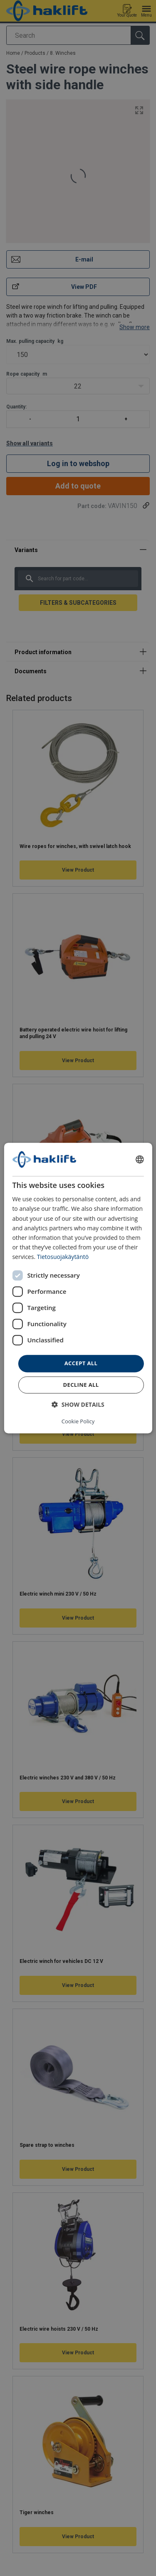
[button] (78, 1404)
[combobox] (140, 1159)
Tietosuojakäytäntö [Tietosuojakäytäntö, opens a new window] (63, 1257)
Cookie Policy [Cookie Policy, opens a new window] (78, 1421)
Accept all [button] (81, 1363)
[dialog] (78, 1288)
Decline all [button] (81, 1384)
